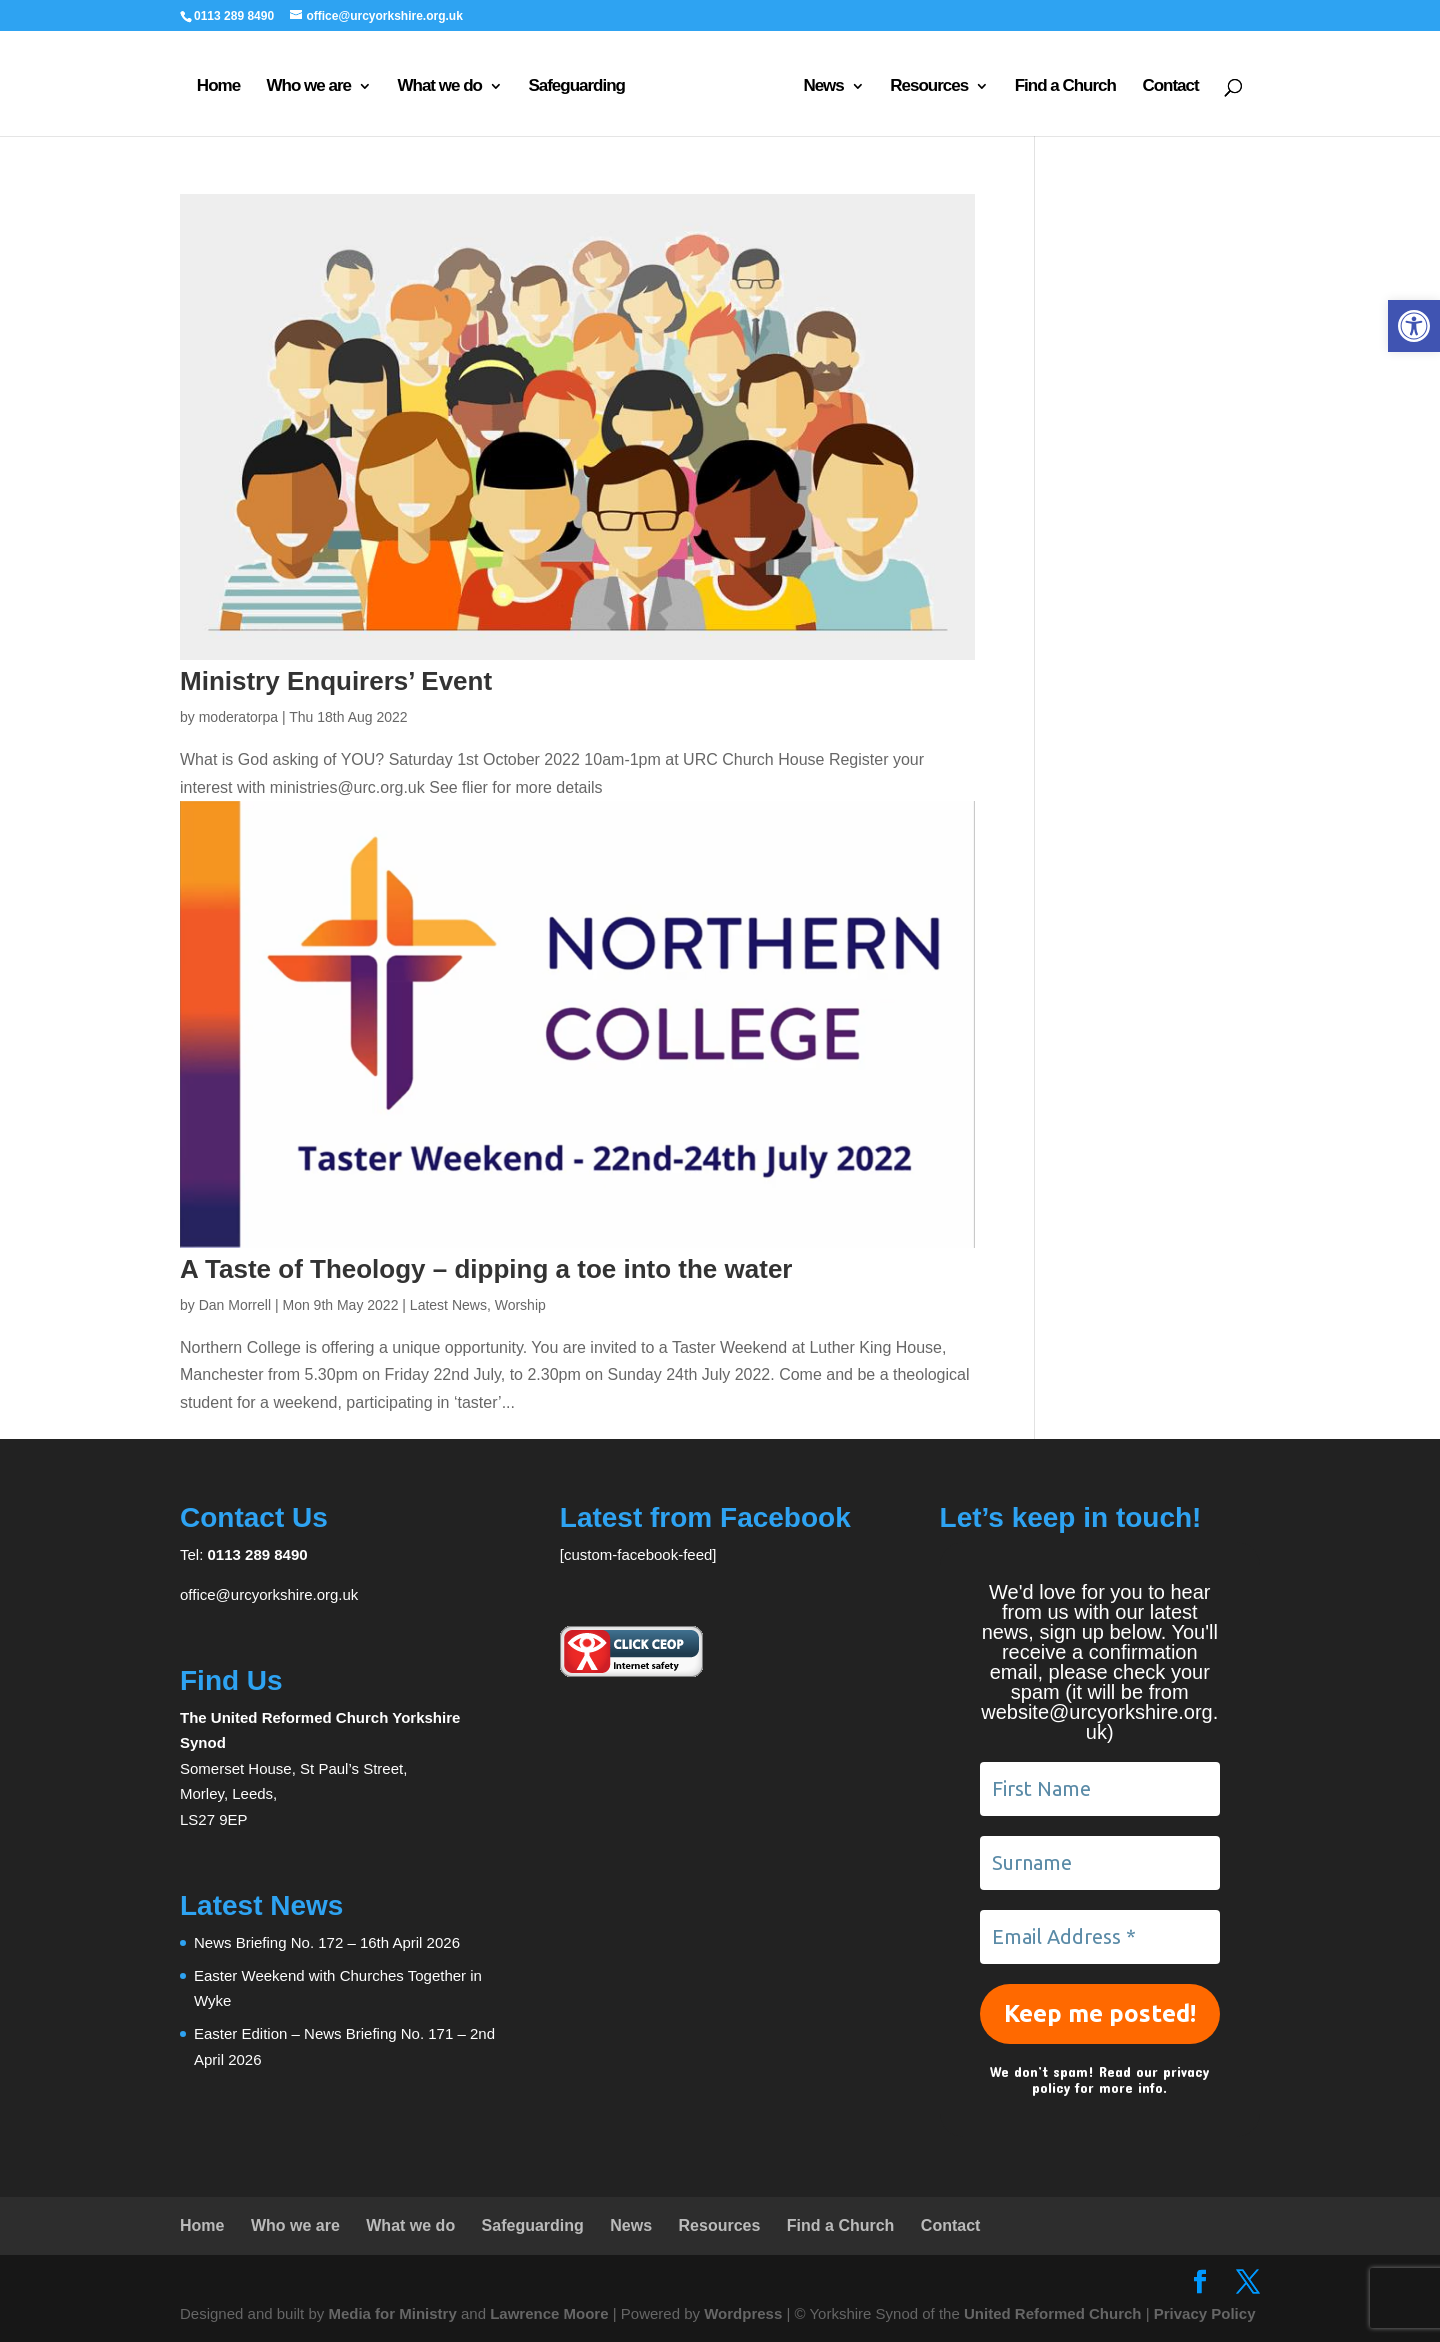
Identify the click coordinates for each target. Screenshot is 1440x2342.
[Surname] (1100, 1863)
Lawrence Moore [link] (549, 2313)
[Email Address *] (1100, 1937)
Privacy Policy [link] (1205, 2313)
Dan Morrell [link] (235, 1305)
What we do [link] (439, 87)
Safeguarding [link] (576, 87)
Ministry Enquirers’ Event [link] (336, 681)
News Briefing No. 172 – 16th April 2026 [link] (327, 1942)
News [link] (823, 87)
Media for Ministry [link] (394, 2313)
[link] (1414, 326)
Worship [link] (520, 1305)
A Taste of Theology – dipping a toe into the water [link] (486, 1269)
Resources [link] (929, 87)
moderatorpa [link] (238, 717)
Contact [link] (1170, 87)
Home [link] (218, 87)
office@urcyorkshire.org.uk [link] (269, 1594)
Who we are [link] (309, 87)
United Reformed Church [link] (1053, 2313)
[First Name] (1100, 1789)
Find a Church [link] (1065, 87)
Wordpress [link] (743, 2313)
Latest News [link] (448, 1305)
